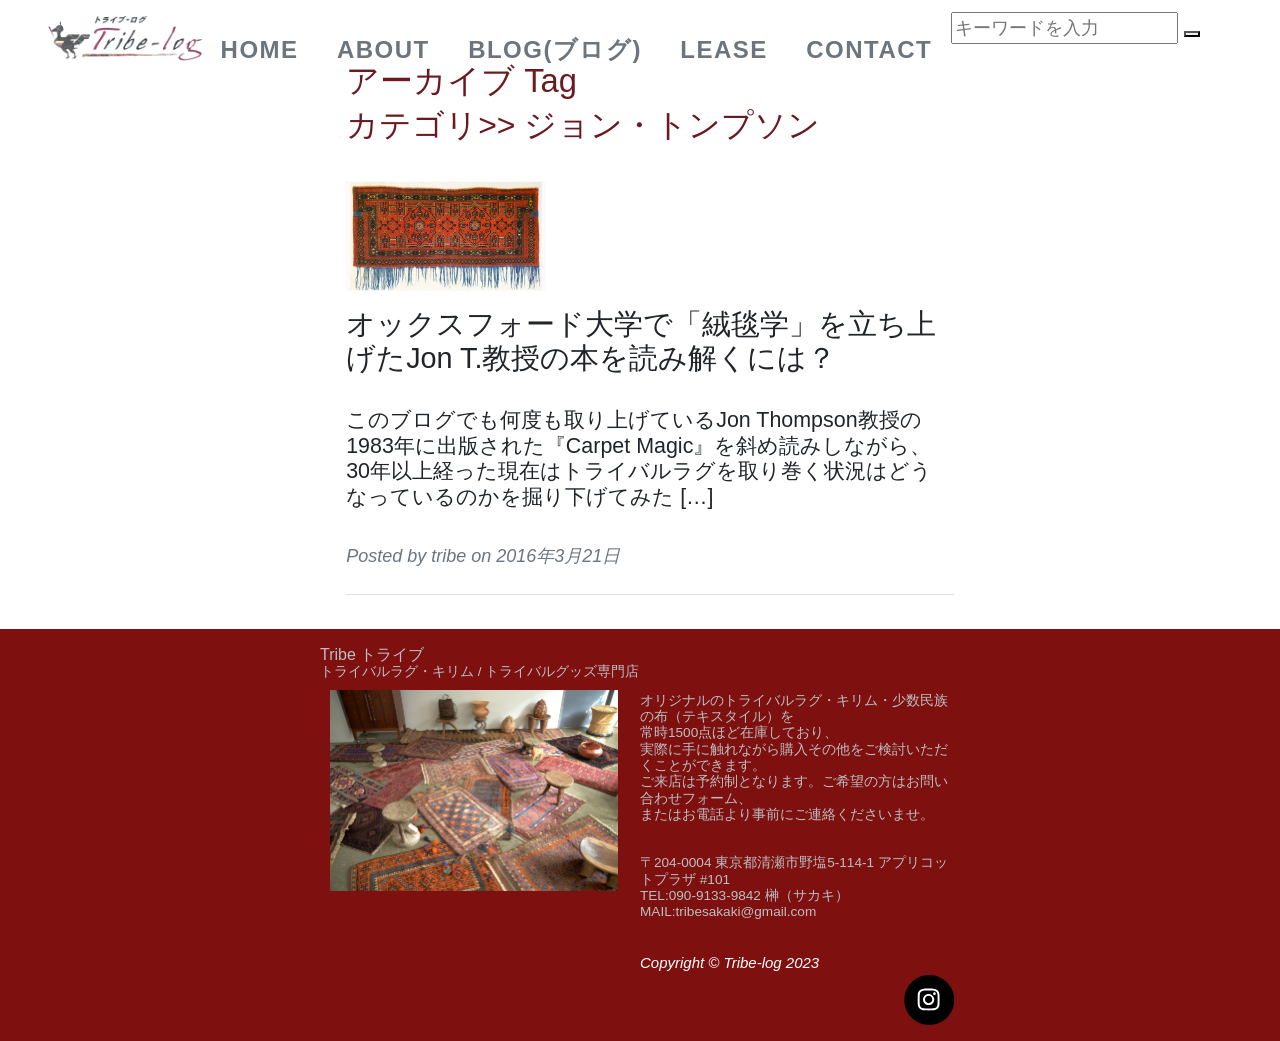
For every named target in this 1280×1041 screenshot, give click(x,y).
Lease (724, 49)
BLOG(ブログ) (555, 49)
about (383, 49)
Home (260, 49)
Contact (869, 49)
